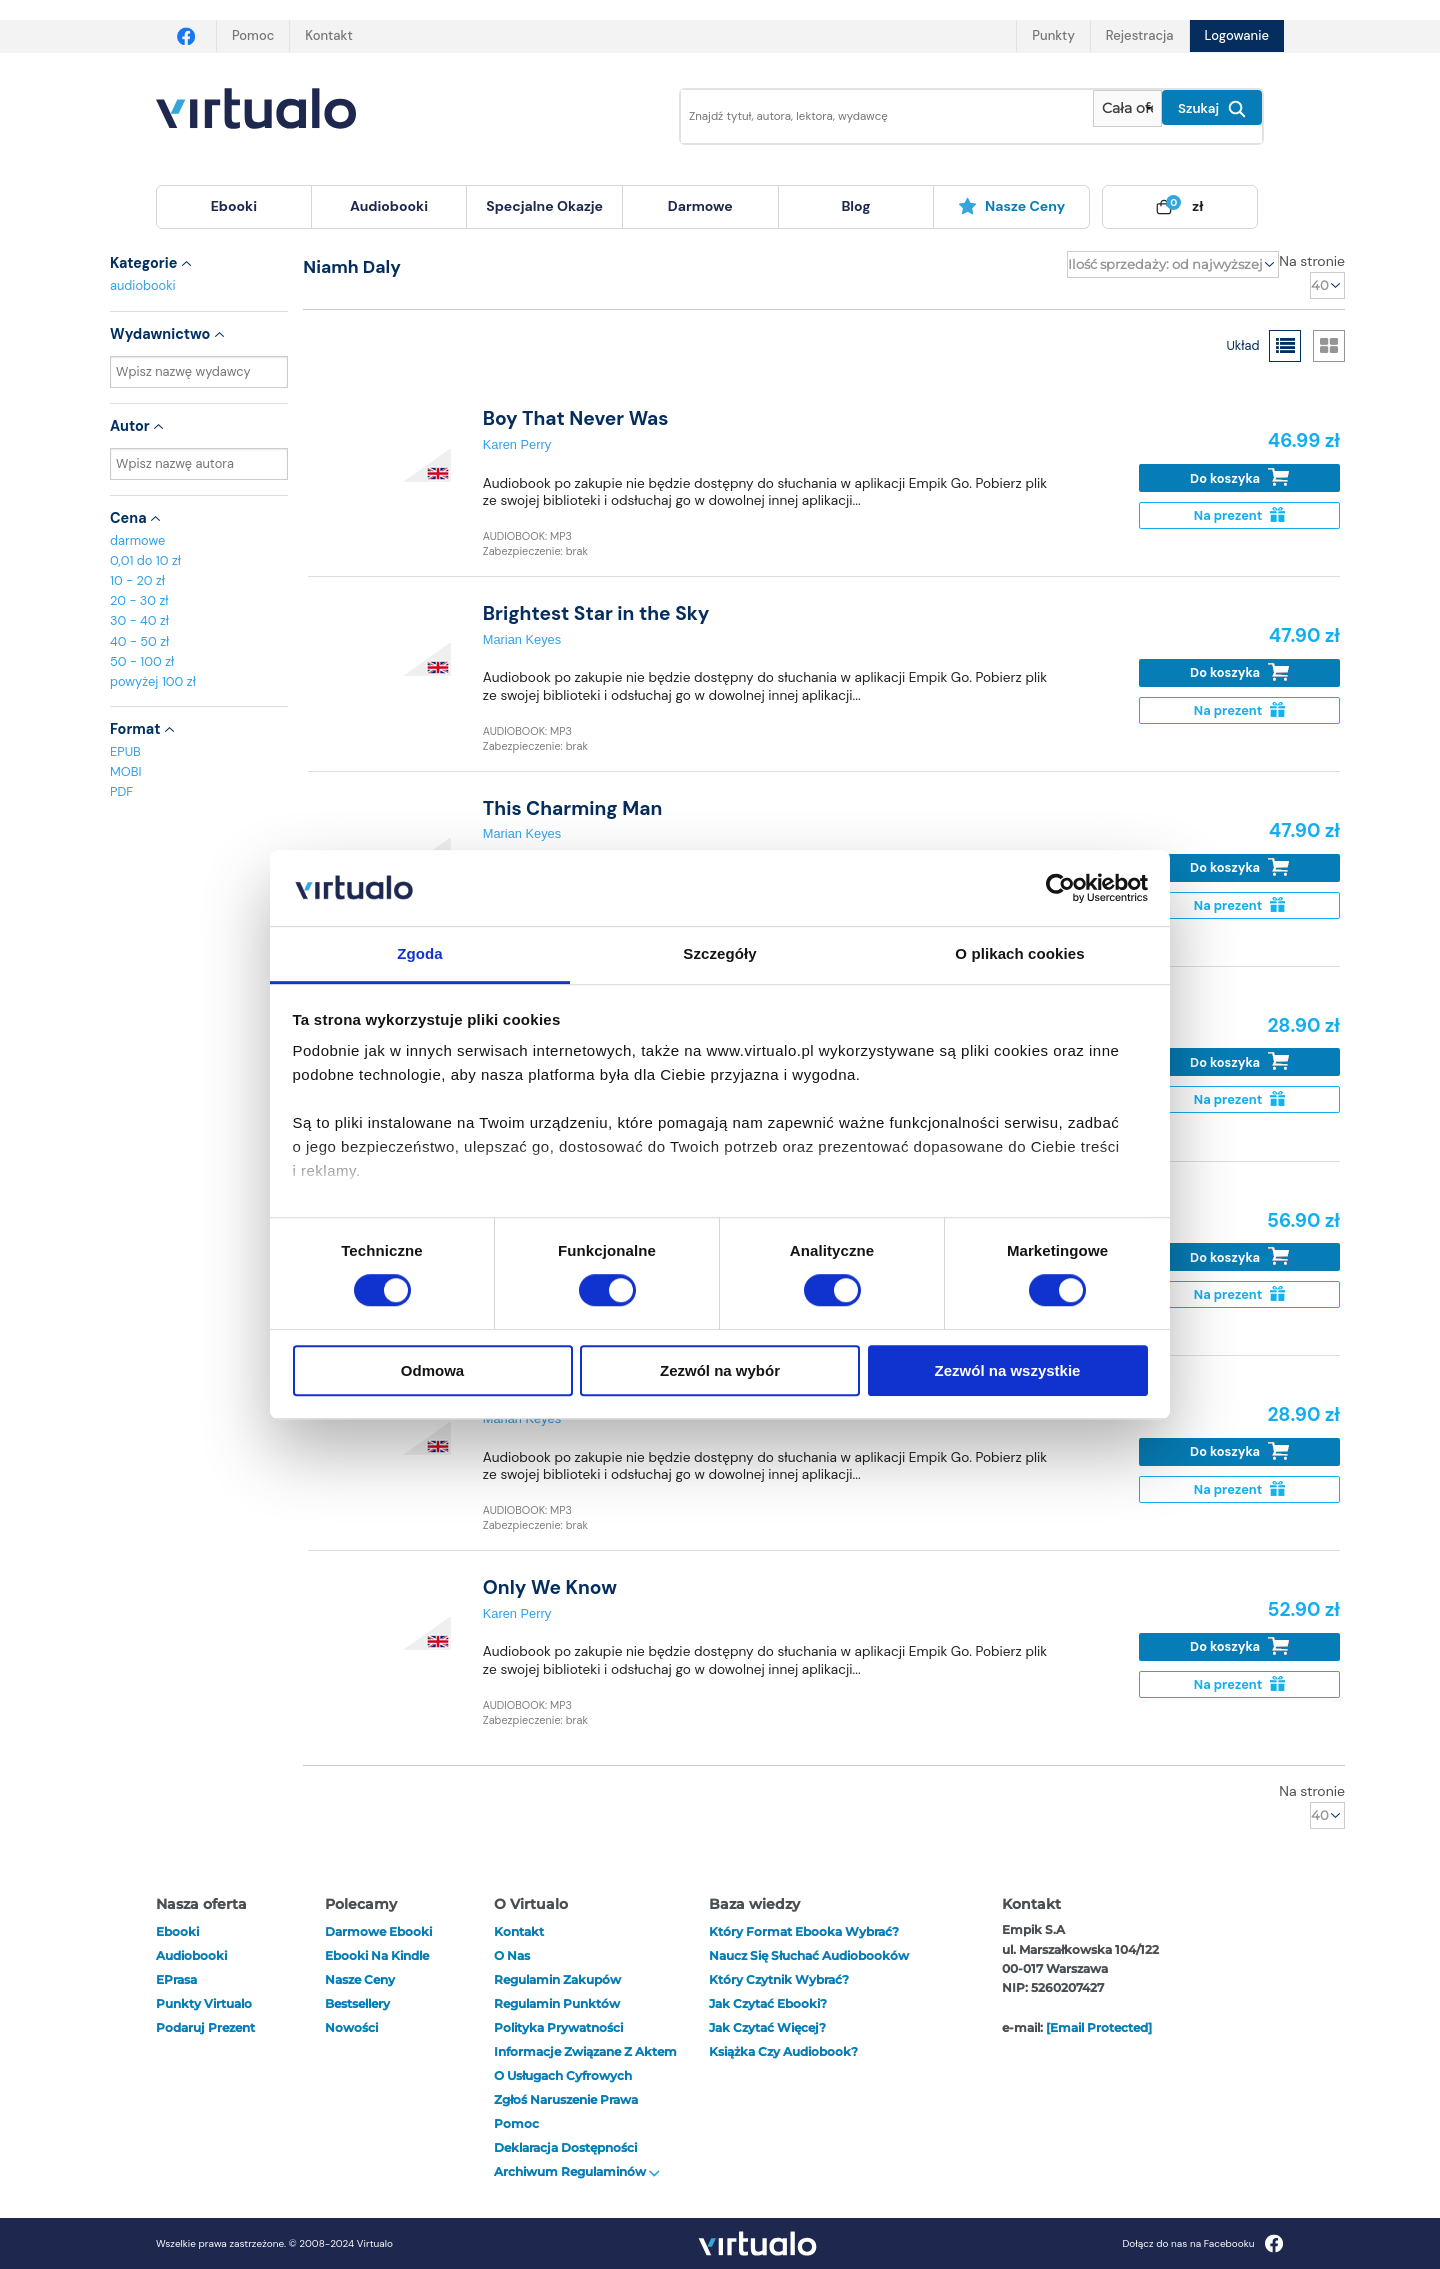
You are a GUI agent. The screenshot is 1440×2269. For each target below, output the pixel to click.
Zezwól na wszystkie (1008, 1370)
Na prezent (1239, 515)
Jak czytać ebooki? (768, 2003)
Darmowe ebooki (378, 1931)
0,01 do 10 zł (145, 560)
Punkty (1053, 35)
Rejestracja (1140, 35)
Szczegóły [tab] (719, 954)
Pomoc (253, 35)
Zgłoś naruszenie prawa (566, 2099)
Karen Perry (517, 444)
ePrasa (176, 1979)
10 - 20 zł (137, 580)
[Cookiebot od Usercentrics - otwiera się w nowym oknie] (1060, 888)
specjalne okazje (544, 206)
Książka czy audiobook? (783, 2051)
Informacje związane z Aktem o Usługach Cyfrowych (585, 2063)
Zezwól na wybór (720, 1370)
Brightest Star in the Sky (596, 613)
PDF (121, 791)
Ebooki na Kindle (377, 1955)
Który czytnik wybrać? (779, 1979)
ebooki (177, 1931)
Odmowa (432, 1370)
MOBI (125, 771)
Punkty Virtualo (204, 2003)
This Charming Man (573, 808)
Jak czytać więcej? (767, 2027)
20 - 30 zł (139, 600)
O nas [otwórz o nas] (512, 1955)
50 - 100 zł (142, 661)
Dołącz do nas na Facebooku (1202, 2243)
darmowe (700, 206)
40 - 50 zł (139, 641)
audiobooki (143, 285)
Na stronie (1312, 261)
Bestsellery (357, 2003)
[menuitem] (234, 207)
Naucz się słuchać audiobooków (809, 1955)
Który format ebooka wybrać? (804, 1931)
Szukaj (1212, 109)
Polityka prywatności (558, 2027)
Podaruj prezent (205, 2027)
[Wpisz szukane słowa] (873, 116)
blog (855, 206)
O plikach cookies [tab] (1019, 954)
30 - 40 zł (139, 620)
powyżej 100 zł (153, 681)
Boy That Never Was (576, 418)
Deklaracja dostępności (565, 2147)
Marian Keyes (522, 639)
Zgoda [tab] (420, 954)
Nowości (351, 2027)
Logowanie (1237, 35)
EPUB (125, 751)
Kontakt (328, 35)
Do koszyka (1239, 477)
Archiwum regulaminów (577, 2171)
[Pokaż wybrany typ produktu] (1127, 108)
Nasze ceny (1011, 206)
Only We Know (550, 1587)
